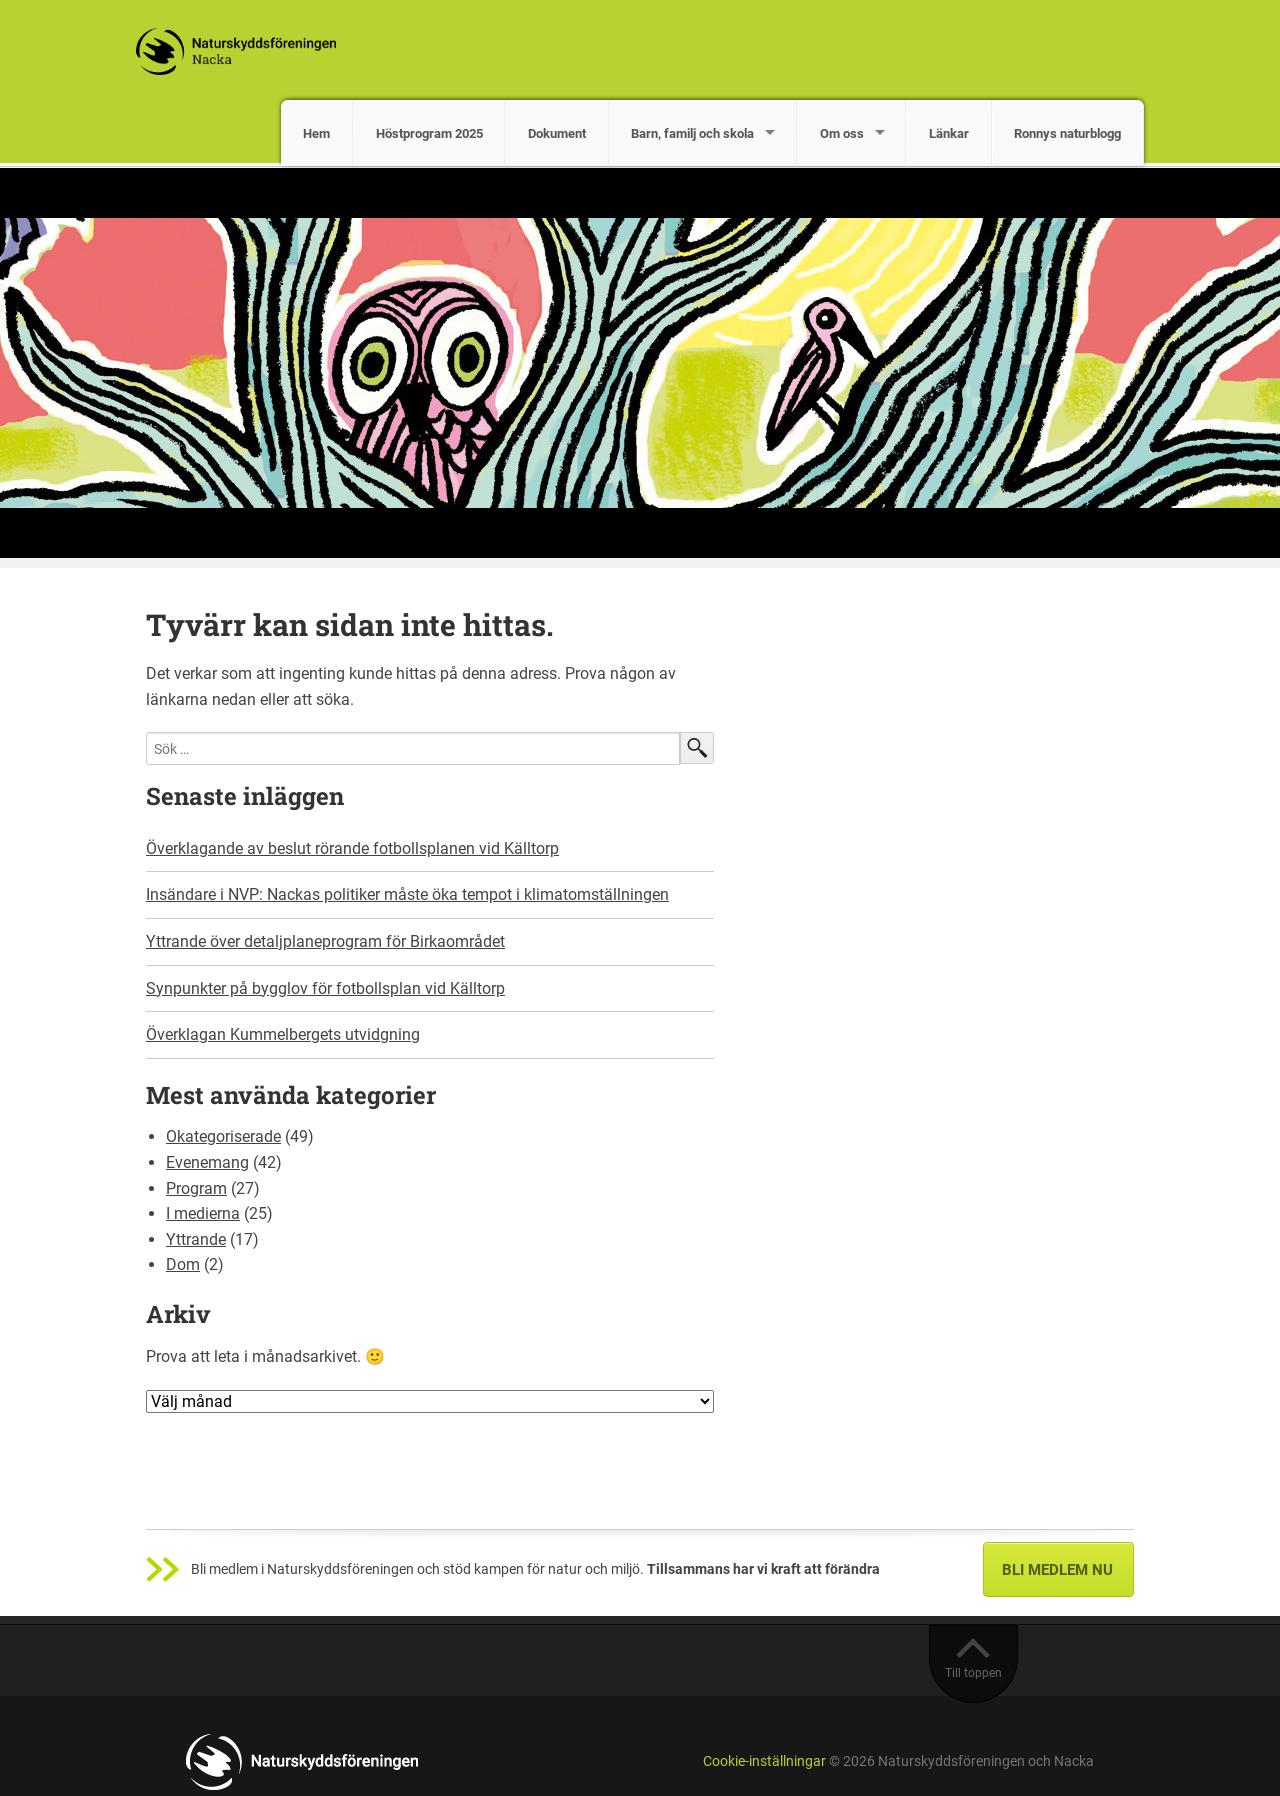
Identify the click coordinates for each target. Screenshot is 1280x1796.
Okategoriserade (223, 1136)
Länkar (949, 133)
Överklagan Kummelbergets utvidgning (283, 1034)
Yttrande (196, 1239)
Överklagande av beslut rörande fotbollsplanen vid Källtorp (352, 848)
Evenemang (207, 1162)
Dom (183, 1264)
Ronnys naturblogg (1067, 133)
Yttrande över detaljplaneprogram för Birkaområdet (325, 941)
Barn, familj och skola (692, 133)
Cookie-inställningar (764, 1761)
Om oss (842, 133)
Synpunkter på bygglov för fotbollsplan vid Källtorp (325, 988)
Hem (316, 133)
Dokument (557, 133)
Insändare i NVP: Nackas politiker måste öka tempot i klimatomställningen (407, 894)
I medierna (203, 1213)
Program (196, 1188)
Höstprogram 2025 (429, 133)
